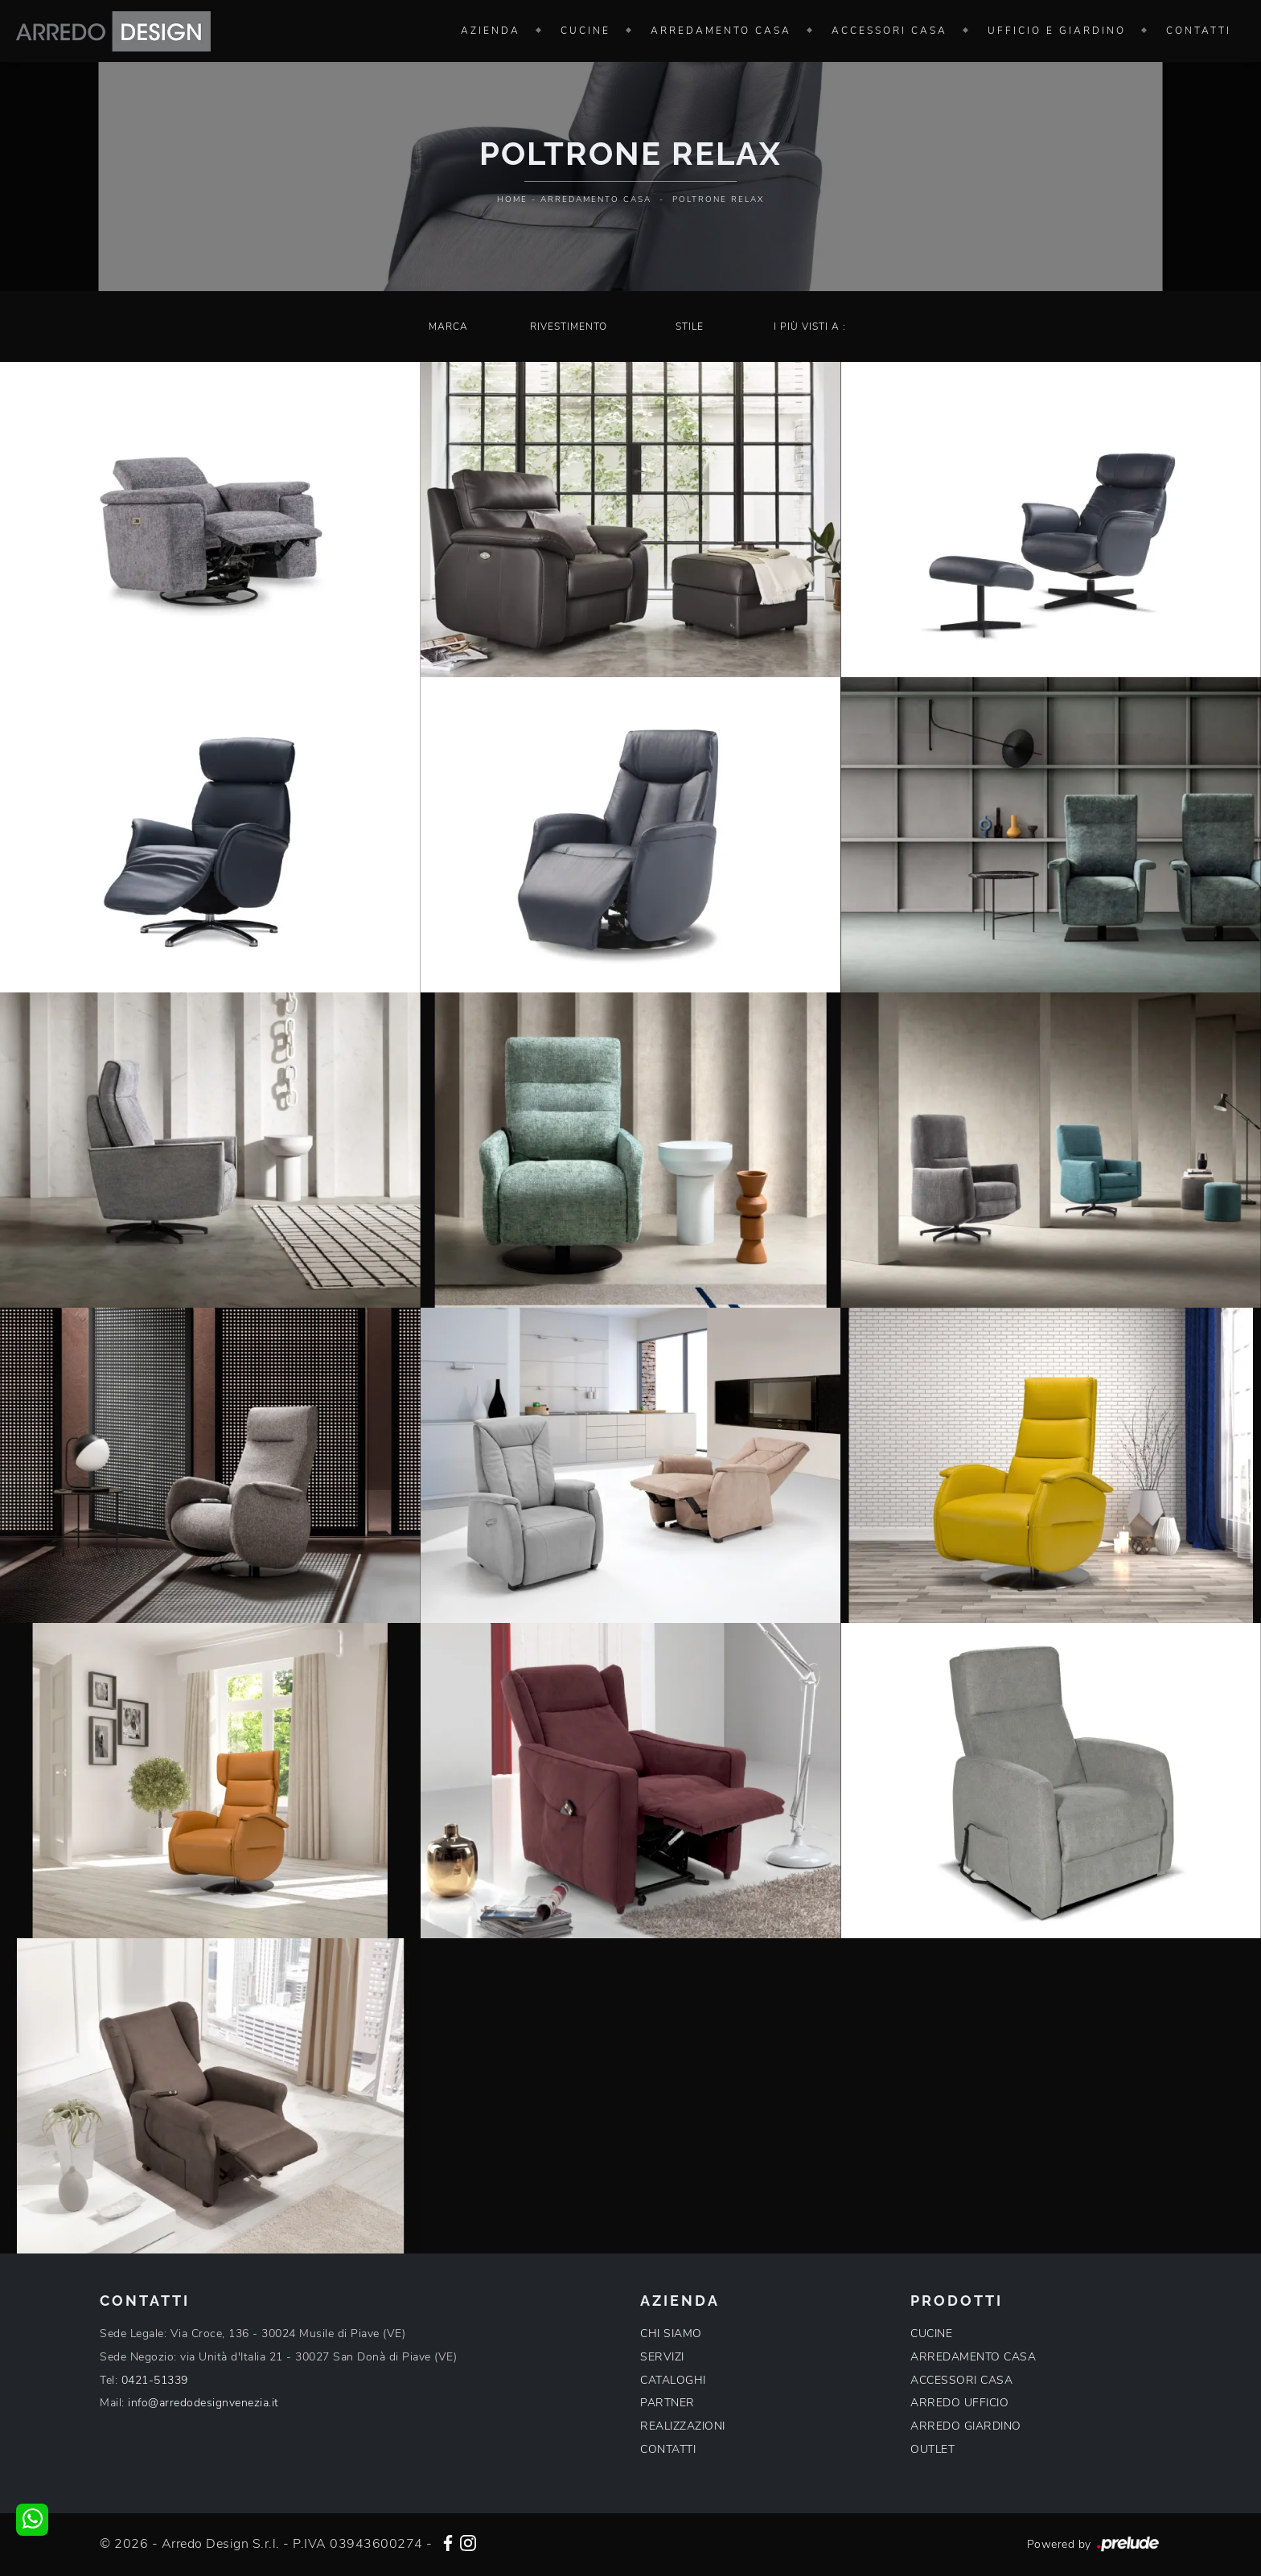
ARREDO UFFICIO (959, 2402)
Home (512, 199)
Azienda (490, 30)
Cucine (585, 30)
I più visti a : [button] (810, 326)
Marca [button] (448, 326)
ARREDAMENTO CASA (973, 2356)
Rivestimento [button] (568, 326)
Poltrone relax (718, 199)
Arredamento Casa (721, 30)
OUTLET (932, 2449)
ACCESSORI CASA (961, 2380)
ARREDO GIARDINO (965, 2426)
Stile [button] (690, 326)
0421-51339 (154, 2380)
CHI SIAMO (671, 2333)
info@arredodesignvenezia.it (203, 2402)
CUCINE (931, 2333)
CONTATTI (668, 2449)
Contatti (1198, 30)
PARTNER (667, 2402)
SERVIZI (662, 2356)
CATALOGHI (673, 2380)
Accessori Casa (889, 30)
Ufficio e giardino (1057, 30)
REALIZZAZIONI (682, 2426)
